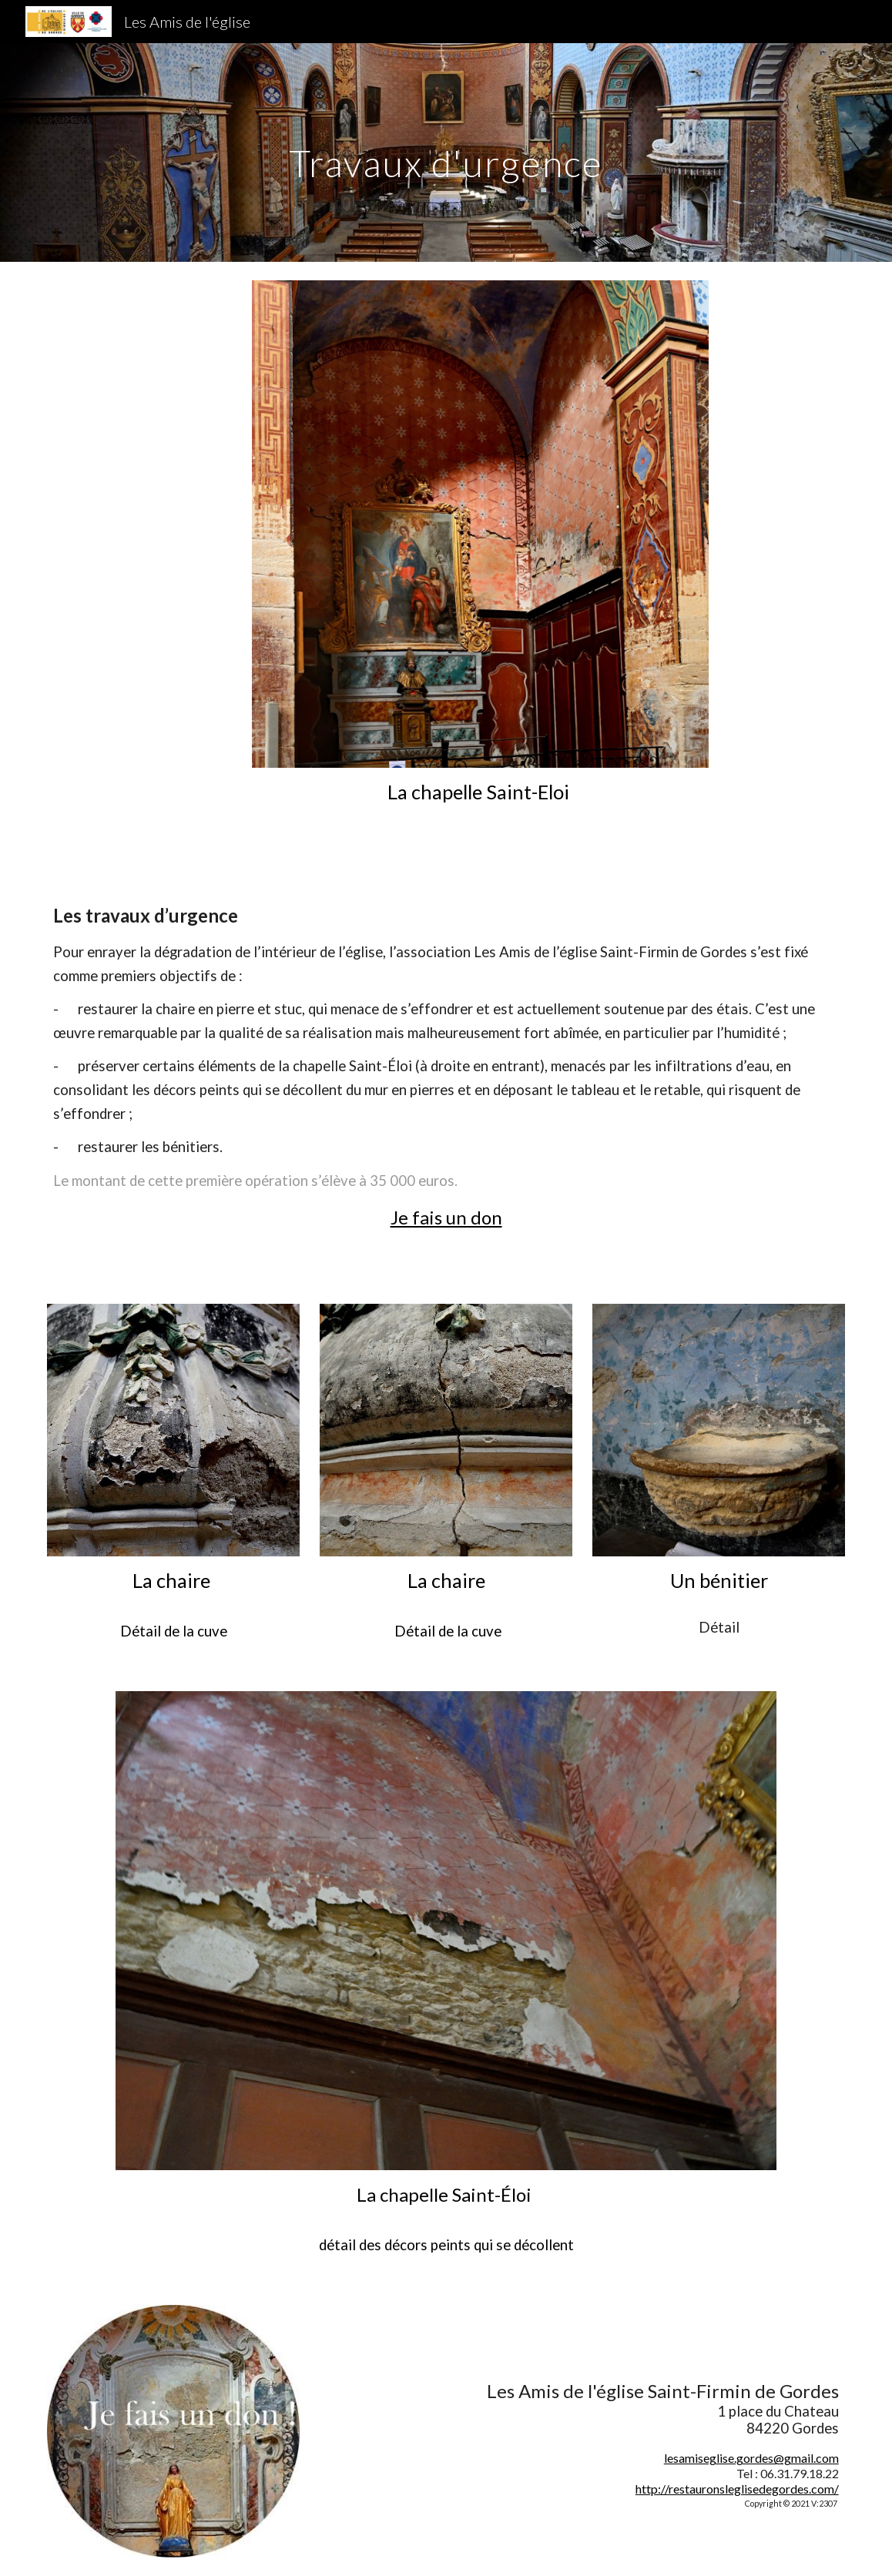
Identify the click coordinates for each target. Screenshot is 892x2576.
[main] (446, 152)
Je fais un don (446, 1217)
